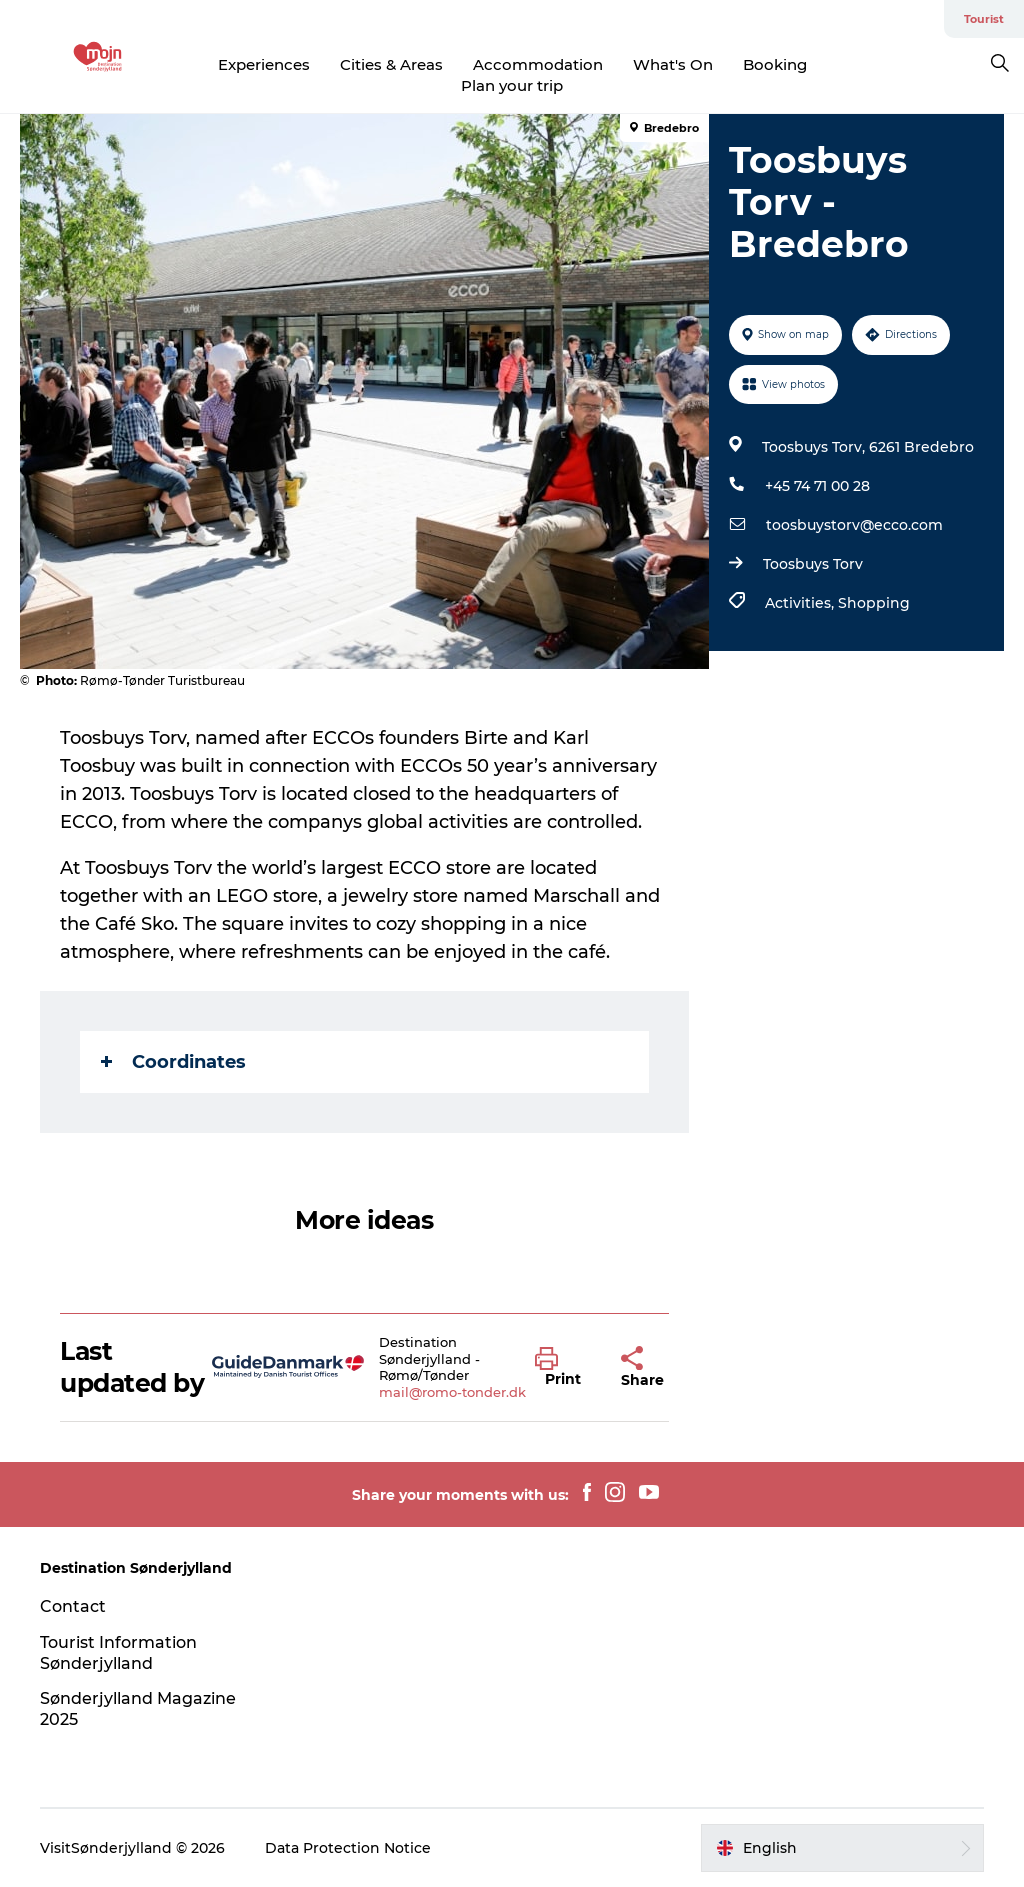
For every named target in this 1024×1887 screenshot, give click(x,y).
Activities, (801, 603)
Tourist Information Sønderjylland (118, 1653)
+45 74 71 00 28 (817, 486)
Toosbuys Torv (813, 564)
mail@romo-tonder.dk (452, 1392)
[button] (563, 1368)
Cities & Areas (391, 64)
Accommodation (538, 64)
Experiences (264, 64)
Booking (775, 64)
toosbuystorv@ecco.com (854, 525)
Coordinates (173, 1062)
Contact (73, 1606)
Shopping (874, 603)
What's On (673, 64)
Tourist (984, 19)
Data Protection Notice (348, 1848)
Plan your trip (512, 85)
